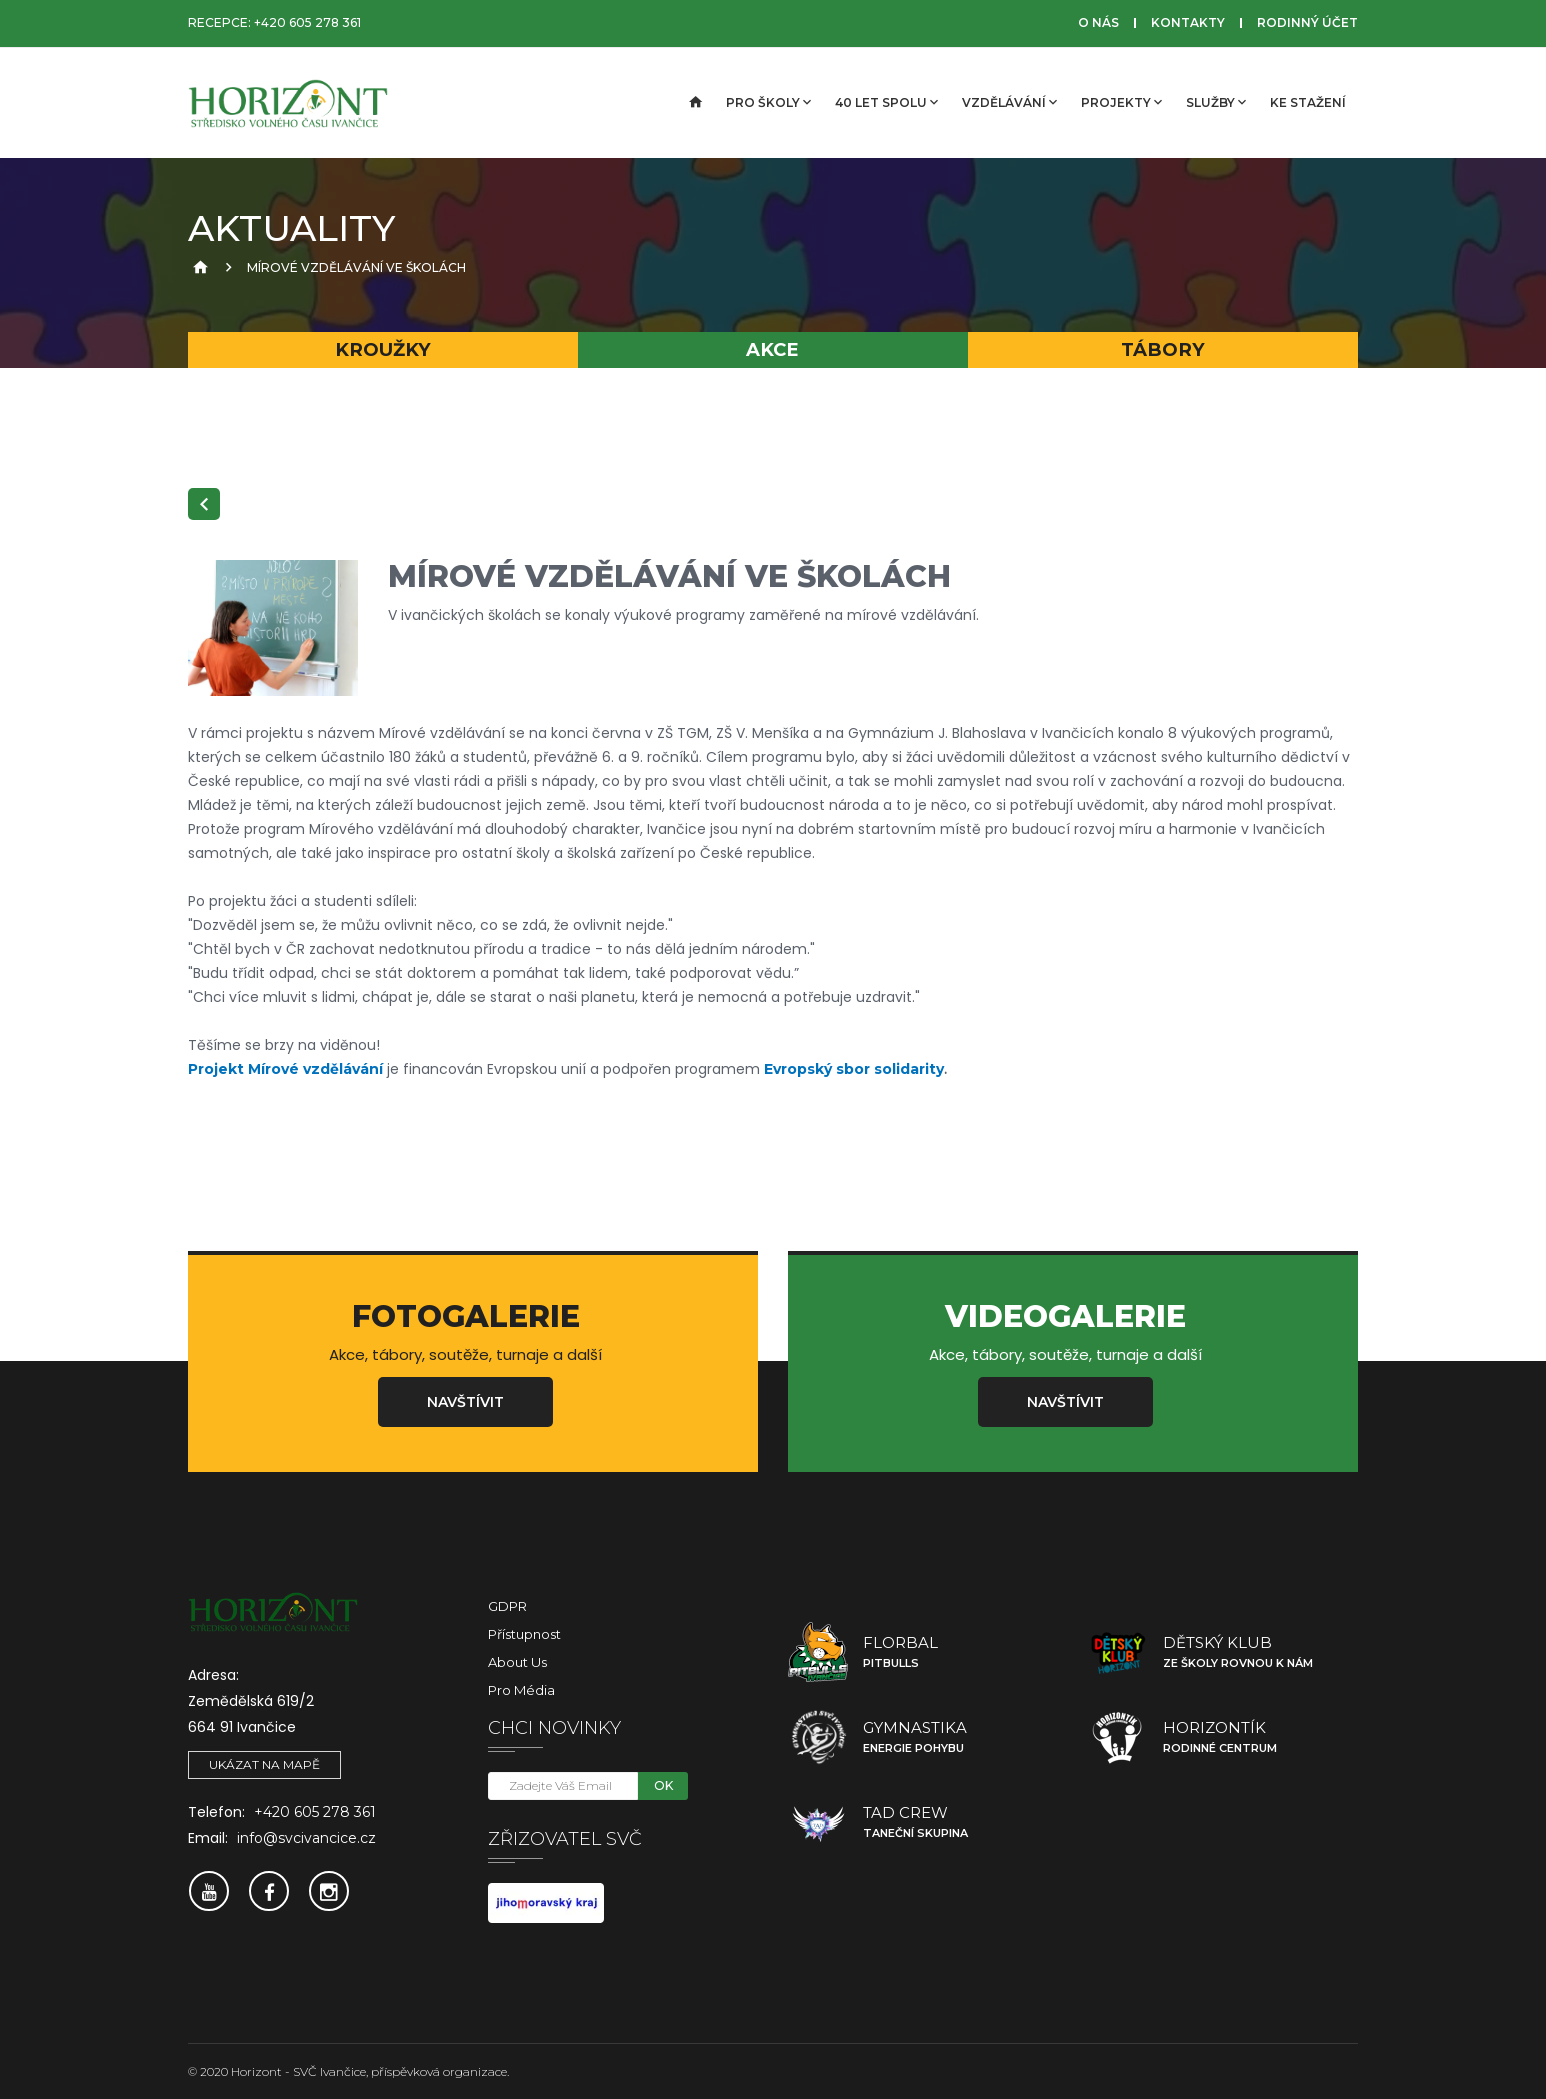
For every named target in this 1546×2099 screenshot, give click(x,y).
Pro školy (768, 102)
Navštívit (465, 1402)
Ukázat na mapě (264, 1764)
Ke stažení (1308, 102)
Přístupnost (524, 1634)
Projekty (1121, 102)
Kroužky (383, 349)
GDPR (507, 1606)
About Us (517, 1662)
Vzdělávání (1009, 102)
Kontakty (1188, 22)
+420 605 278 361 (307, 22)
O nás (1098, 22)
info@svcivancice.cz (306, 1838)
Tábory (1163, 349)
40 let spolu (886, 102)
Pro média (521, 1690)
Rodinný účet (1307, 22)
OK (663, 1785)
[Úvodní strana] (694, 103)
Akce (772, 349)
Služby (1216, 102)
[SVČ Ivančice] (288, 103)
